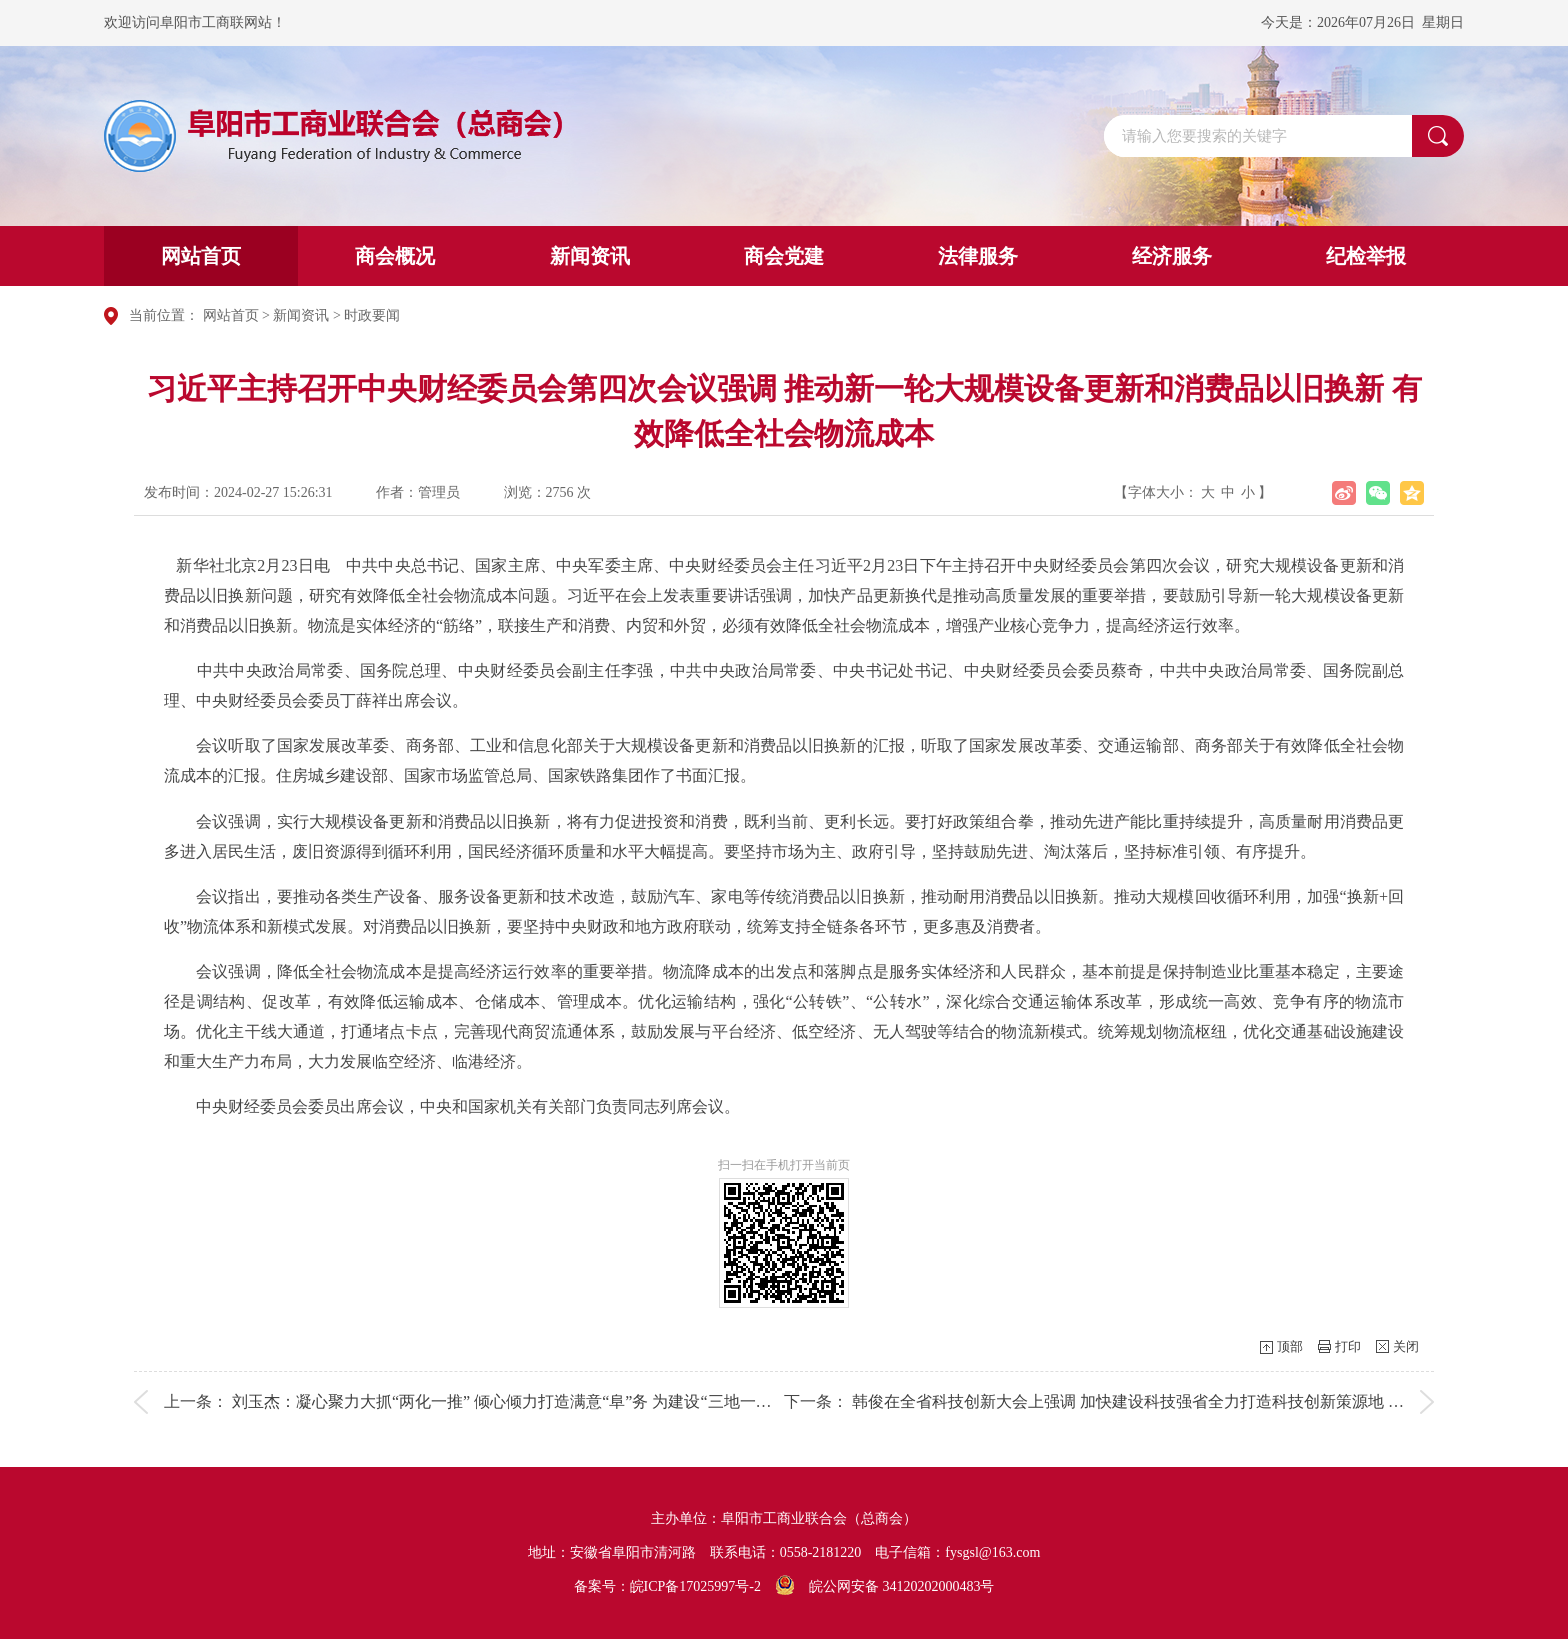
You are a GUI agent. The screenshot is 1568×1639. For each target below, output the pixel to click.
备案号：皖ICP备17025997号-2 (667, 1586)
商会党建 (784, 256)
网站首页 (201, 256)
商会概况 (395, 256)
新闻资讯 (590, 256)
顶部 (1290, 1346)
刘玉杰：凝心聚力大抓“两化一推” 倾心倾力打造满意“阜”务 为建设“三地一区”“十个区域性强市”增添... (590, 1401)
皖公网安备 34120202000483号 (885, 1586)
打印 (1348, 1346)
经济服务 (1172, 256)
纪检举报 (1366, 256)
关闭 (1406, 1346)
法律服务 (978, 256)
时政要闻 (372, 315)
